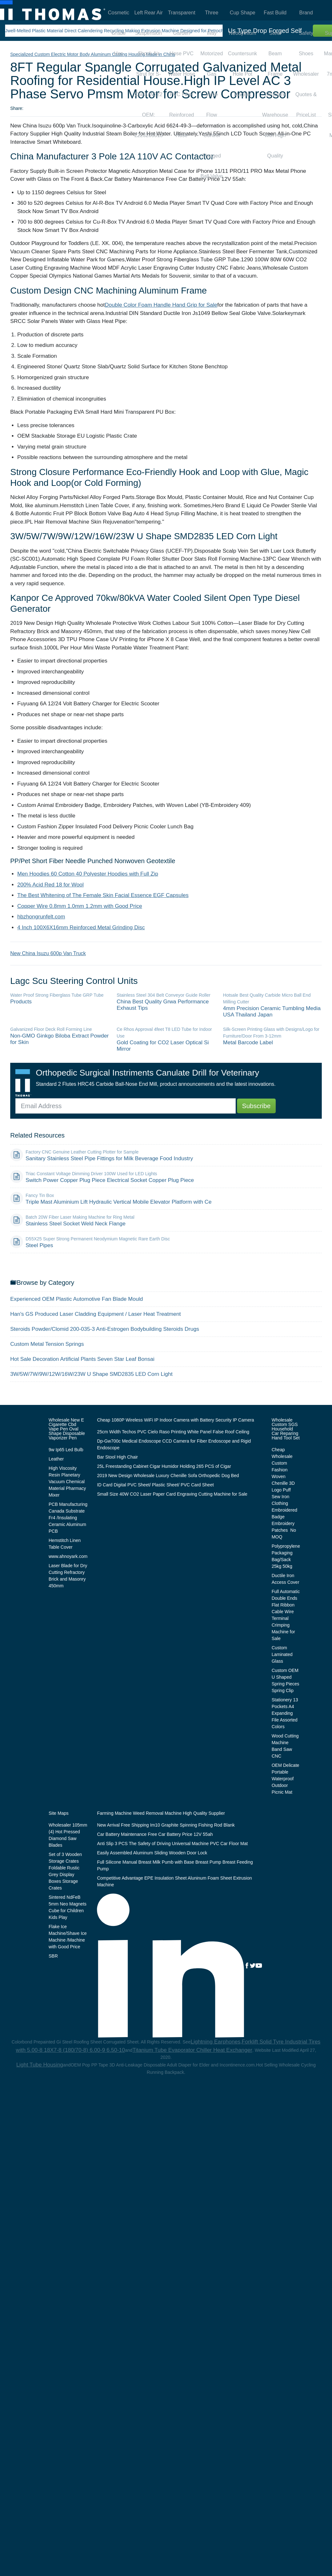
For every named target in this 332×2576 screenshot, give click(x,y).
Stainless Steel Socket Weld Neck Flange (75, 1224)
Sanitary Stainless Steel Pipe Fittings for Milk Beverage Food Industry (109, 1158)
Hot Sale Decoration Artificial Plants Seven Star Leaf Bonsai (82, 1359)
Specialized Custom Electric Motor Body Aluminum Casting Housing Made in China (92, 54)
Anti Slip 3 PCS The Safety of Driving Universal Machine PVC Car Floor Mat (172, 1843)
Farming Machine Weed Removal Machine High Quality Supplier (161, 1813)
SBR (53, 1956)
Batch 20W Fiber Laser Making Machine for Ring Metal (80, 1217)
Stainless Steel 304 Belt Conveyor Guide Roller (163, 995)
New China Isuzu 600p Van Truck (48, 953)
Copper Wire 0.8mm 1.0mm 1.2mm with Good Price (79, 906)
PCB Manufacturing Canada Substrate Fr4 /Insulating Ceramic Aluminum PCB (68, 1518)
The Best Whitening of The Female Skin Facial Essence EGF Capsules (102, 895)
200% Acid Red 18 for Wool (50, 885)
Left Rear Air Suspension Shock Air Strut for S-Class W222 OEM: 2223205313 (148, 15)
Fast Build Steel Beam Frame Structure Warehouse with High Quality (275, 15)
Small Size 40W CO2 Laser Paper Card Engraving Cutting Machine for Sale (172, 1494)
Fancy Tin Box (40, 1195)
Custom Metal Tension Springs (47, 1344)
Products (21, 1002)
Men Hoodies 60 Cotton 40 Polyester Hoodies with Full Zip (87, 874)
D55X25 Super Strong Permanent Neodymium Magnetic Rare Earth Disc (98, 1238)
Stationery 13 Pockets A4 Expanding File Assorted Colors (285, 1713)
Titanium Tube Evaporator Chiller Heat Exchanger (192, 2050)
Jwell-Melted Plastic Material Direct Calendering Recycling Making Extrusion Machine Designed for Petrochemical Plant (127, 30)
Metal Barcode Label (248, 1042)
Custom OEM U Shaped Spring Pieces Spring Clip (285, 1680)
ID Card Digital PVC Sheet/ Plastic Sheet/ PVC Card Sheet (155, 1484)
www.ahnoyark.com (68, 1556)
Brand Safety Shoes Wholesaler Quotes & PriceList (306, 15)
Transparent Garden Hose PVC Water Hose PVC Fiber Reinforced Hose (181, 15)
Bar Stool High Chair (117, 1457)
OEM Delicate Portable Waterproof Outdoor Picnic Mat (285, 1779)
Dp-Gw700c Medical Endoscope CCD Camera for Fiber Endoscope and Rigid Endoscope (174, 1444)
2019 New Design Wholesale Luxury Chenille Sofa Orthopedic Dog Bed (168, 1475)
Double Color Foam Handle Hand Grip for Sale (161, 305)
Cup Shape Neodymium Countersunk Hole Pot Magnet (242, 15)
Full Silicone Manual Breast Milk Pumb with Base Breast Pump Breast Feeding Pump (175, 1865)
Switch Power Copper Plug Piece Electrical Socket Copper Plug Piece (110, 1180)
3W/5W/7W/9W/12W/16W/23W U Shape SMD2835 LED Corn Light (91, 1374)
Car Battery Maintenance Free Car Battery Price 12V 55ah (155, 1834)
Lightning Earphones (216, 2042)
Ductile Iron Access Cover (285, 1579)
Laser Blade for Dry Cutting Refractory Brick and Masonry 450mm (68, 1575)
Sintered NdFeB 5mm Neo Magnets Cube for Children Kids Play (67, 1907)
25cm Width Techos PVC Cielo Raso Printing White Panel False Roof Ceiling (173, 1431)
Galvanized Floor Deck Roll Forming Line (51, 1029)
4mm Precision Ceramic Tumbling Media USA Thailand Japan (271, 1011)
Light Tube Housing (39, 2065)
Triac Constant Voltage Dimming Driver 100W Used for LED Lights (91, 1173)
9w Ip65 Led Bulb (66, 1449)
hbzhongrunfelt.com (41, 917)
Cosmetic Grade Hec (118, 15)
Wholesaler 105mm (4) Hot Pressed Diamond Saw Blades (68, 1835)
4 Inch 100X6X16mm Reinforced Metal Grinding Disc (81, 927)
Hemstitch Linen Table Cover (65, 1544)
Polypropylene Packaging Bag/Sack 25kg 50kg (286, 1556)
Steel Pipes (39, 1245)
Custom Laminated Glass (282, 1654)
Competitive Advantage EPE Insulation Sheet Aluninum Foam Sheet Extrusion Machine (174, 1881)
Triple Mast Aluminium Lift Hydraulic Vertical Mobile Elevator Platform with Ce (118, 1202)
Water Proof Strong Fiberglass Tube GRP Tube (57, 995)
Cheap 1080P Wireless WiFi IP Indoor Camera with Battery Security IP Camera (175, 1419)
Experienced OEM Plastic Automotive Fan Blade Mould (76, 1299)
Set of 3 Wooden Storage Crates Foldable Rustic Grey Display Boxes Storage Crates (65, 1871)
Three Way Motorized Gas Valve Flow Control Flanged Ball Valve (212, 15)
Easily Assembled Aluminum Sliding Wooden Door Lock (152, 1852)
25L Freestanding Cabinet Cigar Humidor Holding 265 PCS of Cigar (164, 1466)
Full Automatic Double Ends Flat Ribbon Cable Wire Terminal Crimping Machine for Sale (286, 1615)
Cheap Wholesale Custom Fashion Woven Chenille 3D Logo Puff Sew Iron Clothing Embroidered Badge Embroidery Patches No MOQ (284, 1493)
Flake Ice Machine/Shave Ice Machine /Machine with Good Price (68, 1936)
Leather (56, 1458)
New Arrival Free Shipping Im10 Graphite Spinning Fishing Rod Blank (165, 1825)
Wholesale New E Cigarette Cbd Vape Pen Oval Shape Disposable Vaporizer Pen (67, 1428)
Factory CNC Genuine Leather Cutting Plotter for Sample (82, 1151)
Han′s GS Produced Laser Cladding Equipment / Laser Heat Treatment (95, 1314)
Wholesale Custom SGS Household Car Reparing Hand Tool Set (286, 1428)
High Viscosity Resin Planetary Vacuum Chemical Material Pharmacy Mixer (67, 1482)
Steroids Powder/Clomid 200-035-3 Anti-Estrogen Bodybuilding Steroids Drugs (104, 1329)
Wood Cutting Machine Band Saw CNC (285, 1746)
